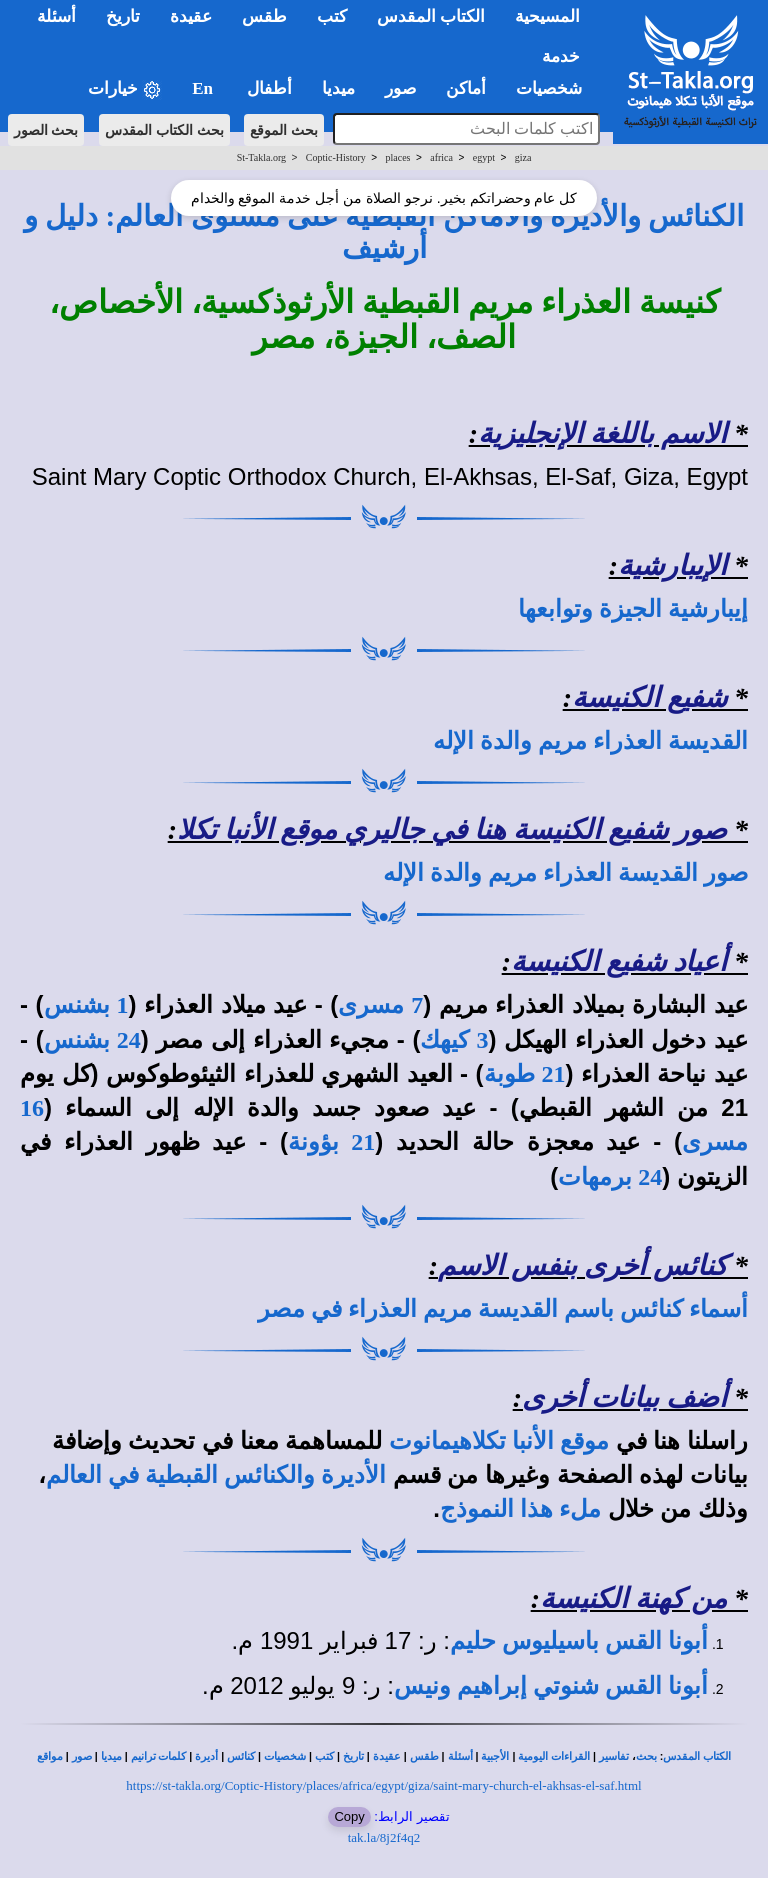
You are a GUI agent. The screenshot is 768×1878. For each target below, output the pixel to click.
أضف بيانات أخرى (624, 1397)
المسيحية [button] (547, 16)
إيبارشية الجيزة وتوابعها (633, 609)
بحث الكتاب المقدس (164, 130)
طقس (424, 1756)
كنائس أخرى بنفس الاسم (582, 1265)
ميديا (111, 1756)
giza (523, 157)
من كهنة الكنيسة (633, 1598)
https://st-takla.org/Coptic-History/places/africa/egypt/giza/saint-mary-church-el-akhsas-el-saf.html (383, 1785)
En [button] (204, 88)
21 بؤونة (331, 1142)
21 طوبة (525, 1074)
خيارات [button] (125, 89)
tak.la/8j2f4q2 (384, 1837)
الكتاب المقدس (697, 1756)
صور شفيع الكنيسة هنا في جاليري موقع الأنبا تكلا (452, 829)
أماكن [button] (466, 88)
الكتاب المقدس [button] (431, 16)
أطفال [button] (269, 88)
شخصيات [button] (555, 88)
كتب (324, 1756)
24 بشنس (92, 1040)
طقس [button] (264, 16)
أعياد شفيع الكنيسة (619, 961)
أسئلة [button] (56, 16)
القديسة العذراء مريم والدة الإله (590, 741)
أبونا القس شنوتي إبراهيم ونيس (551, 1686)
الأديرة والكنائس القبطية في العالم (216, 1475)
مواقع (50, 1756)
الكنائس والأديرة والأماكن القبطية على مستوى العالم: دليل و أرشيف (384, 232)
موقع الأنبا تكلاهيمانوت (499, 1441)
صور (82, 1756)
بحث (646, 1756)
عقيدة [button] (191, 16)
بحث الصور (46, 130)
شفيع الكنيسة (649, 697)
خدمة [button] (561, 56)
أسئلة (460, 1756)
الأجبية (495, 1756)
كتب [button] (332, 16)
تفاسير (614, 1756)
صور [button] (400, 88)
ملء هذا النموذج (520, 1509)
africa (441, 157)
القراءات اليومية (554, 1756)
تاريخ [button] (123, 16)
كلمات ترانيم (159, 1756)
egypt (484, 157)
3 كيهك (454, 1040)
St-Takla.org (261, 157)
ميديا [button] (338, 88)
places (398, 157)
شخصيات (285, 1756)
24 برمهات (610, 1177)
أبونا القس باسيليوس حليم (579, 1641)
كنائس (241, 1756)
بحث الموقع (284, 130)
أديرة (206, 1756)
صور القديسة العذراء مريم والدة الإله (565, 873)
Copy (349, 1816)
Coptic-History (336, 157)
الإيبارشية (672, 565)
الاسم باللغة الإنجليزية (602, 433)
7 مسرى (380, 1005)
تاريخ (353, 1756)
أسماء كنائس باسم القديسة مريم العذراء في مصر (503, 1309)
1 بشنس (86, 1005)
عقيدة (387, 1756)
